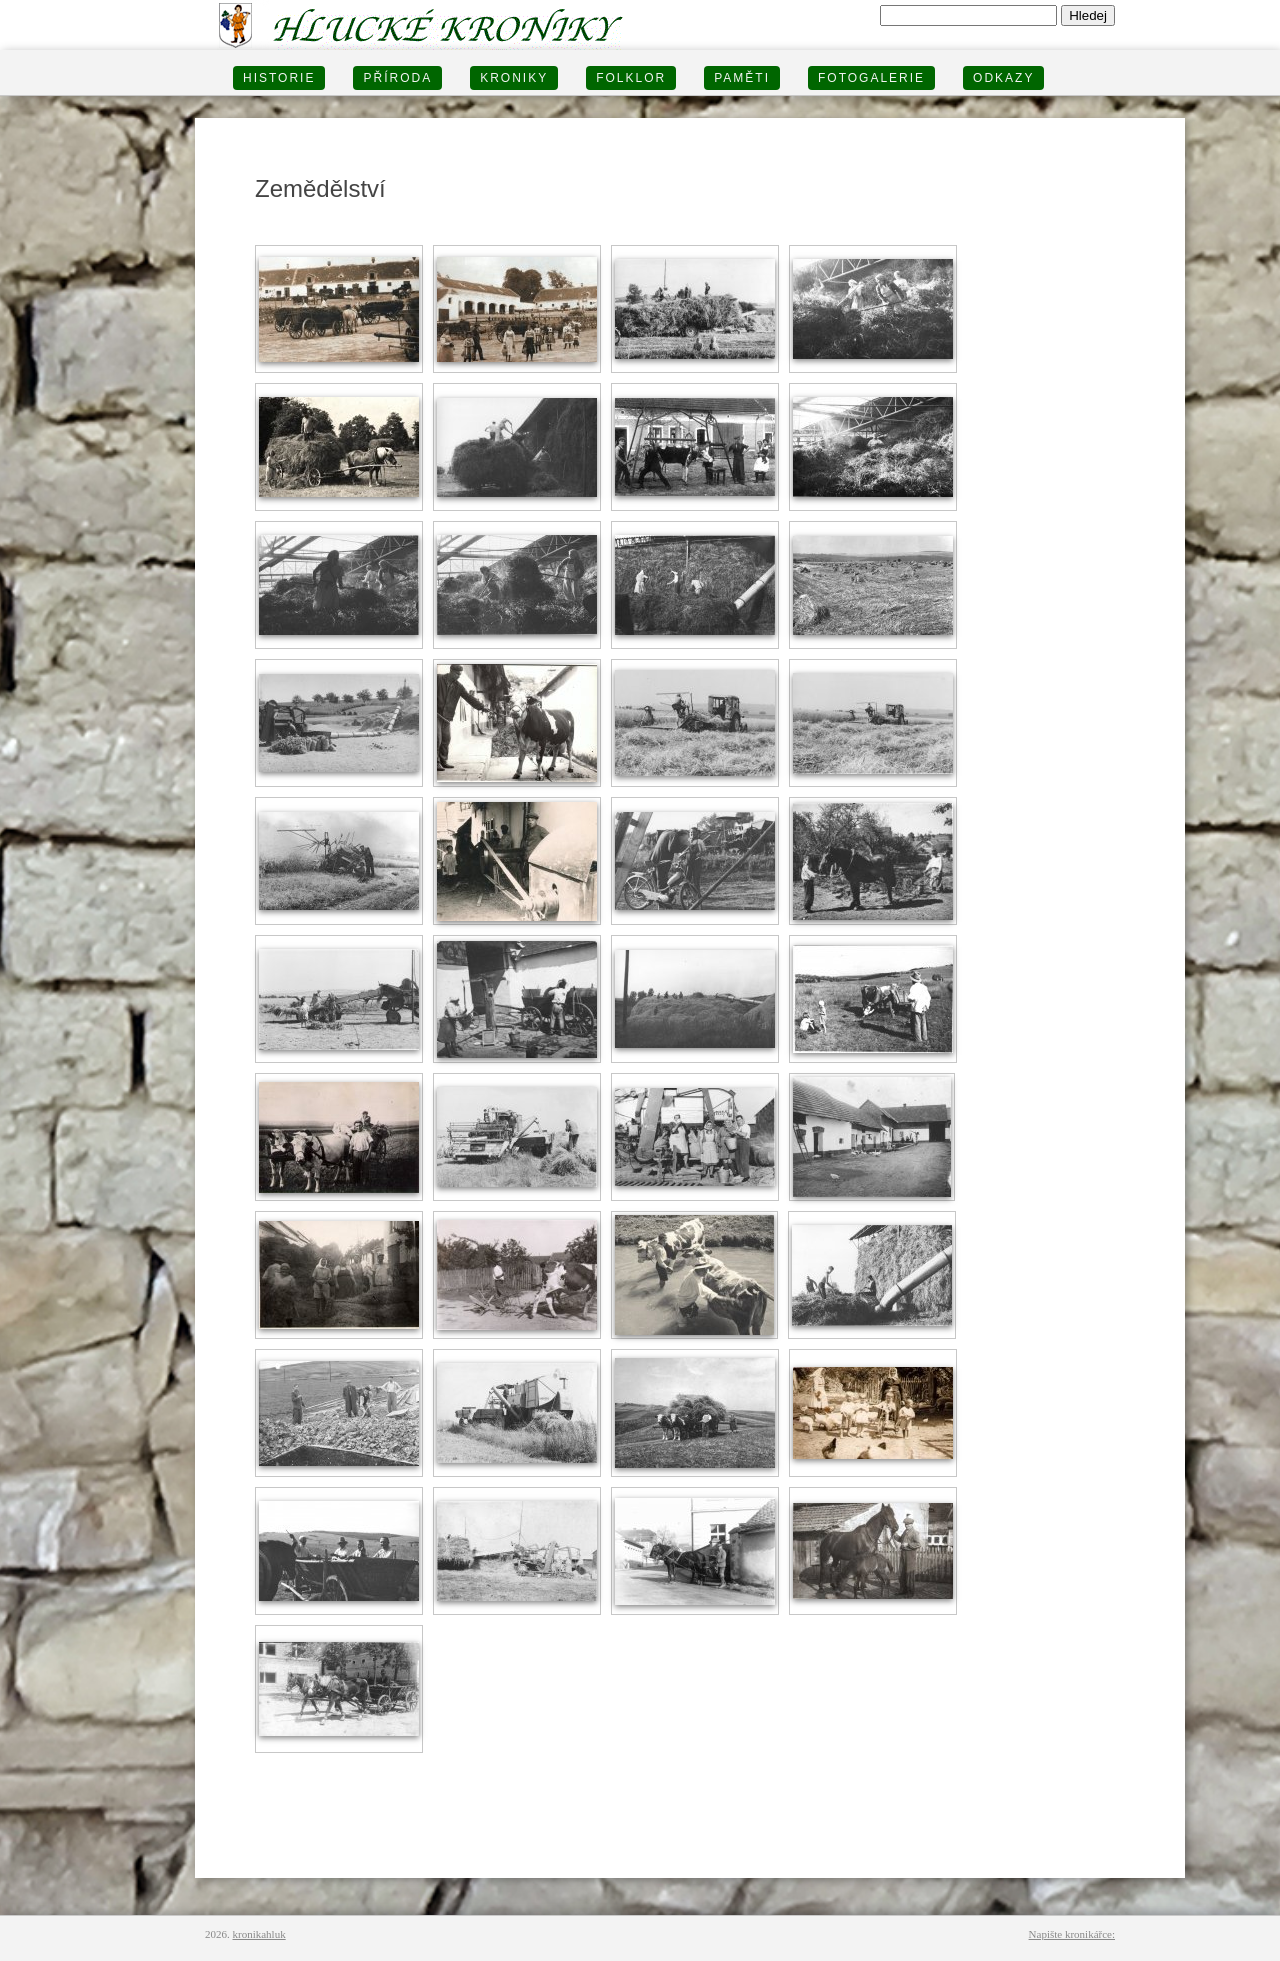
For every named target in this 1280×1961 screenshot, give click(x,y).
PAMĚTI (742, 78)
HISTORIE (279, 78)
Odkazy (1003, 78)
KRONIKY (514, 78)
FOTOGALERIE (871, 78)
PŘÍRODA (397, 78)
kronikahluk (259, 1934)
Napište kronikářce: (1072, 1934)
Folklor (631, 78)
